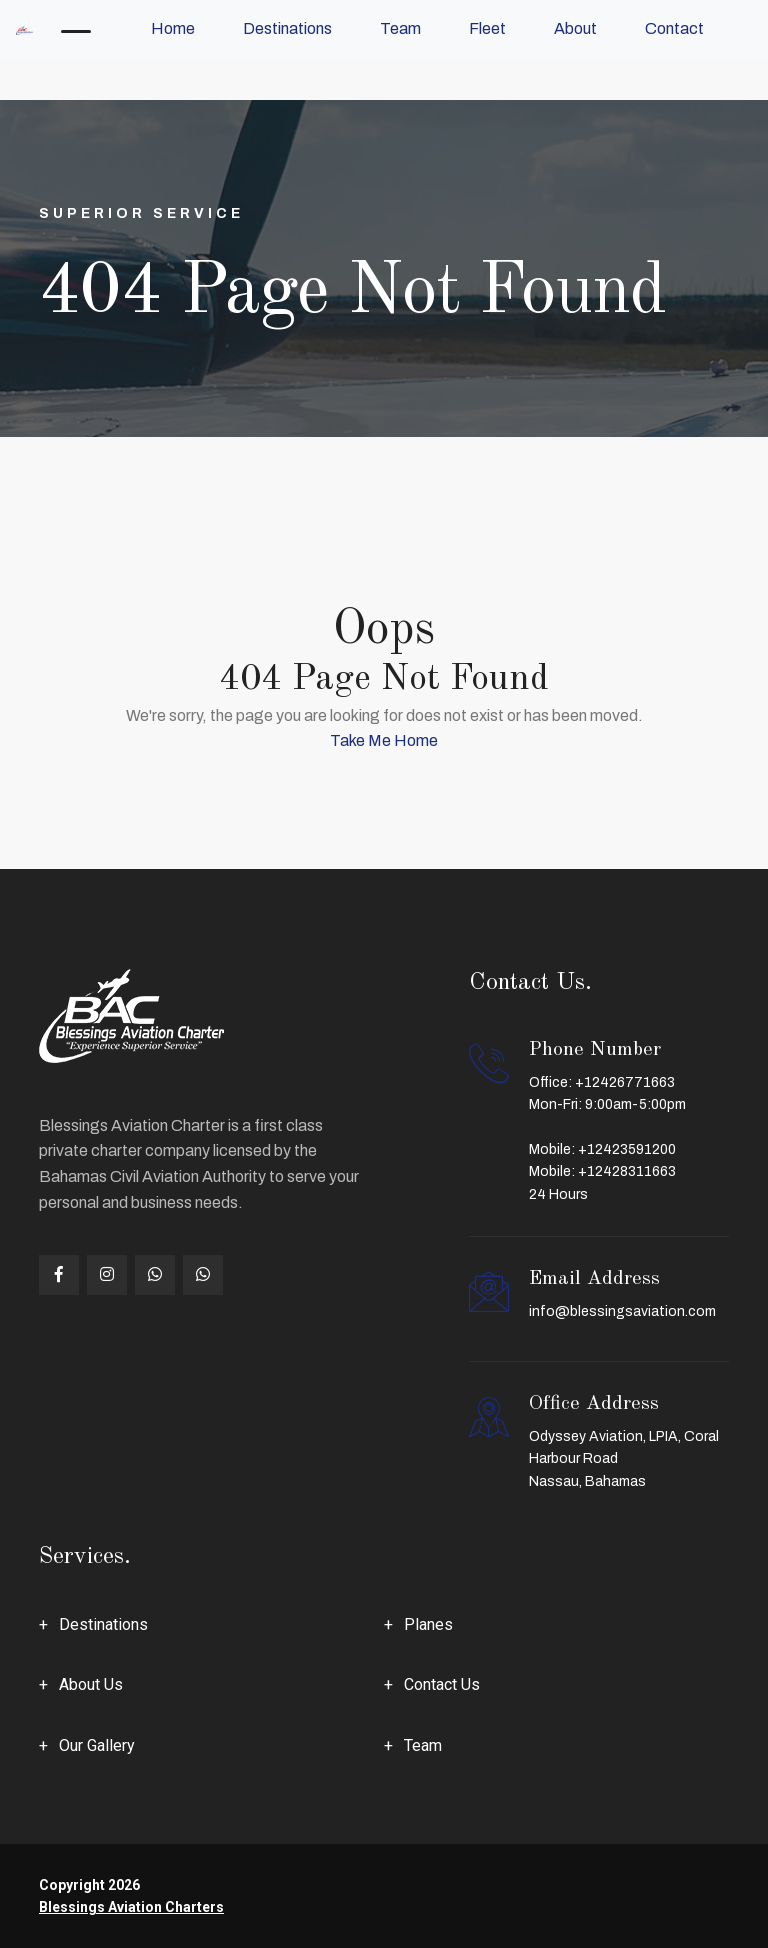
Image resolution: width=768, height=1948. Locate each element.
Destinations (287, 28)
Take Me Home (384, 740)
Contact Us (442, 1684)
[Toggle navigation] (76, 29)
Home (173, 28)
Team (400, 28)
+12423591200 (627, 1149)
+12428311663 (627, 1171)
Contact (674, 28)
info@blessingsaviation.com (622, 1311)
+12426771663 (625, 1082)
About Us (91, 1684)
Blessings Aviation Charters (131, 1907)
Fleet (487, 28)
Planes (428, 1624)
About (575, 28)
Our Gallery (97, 1745)
